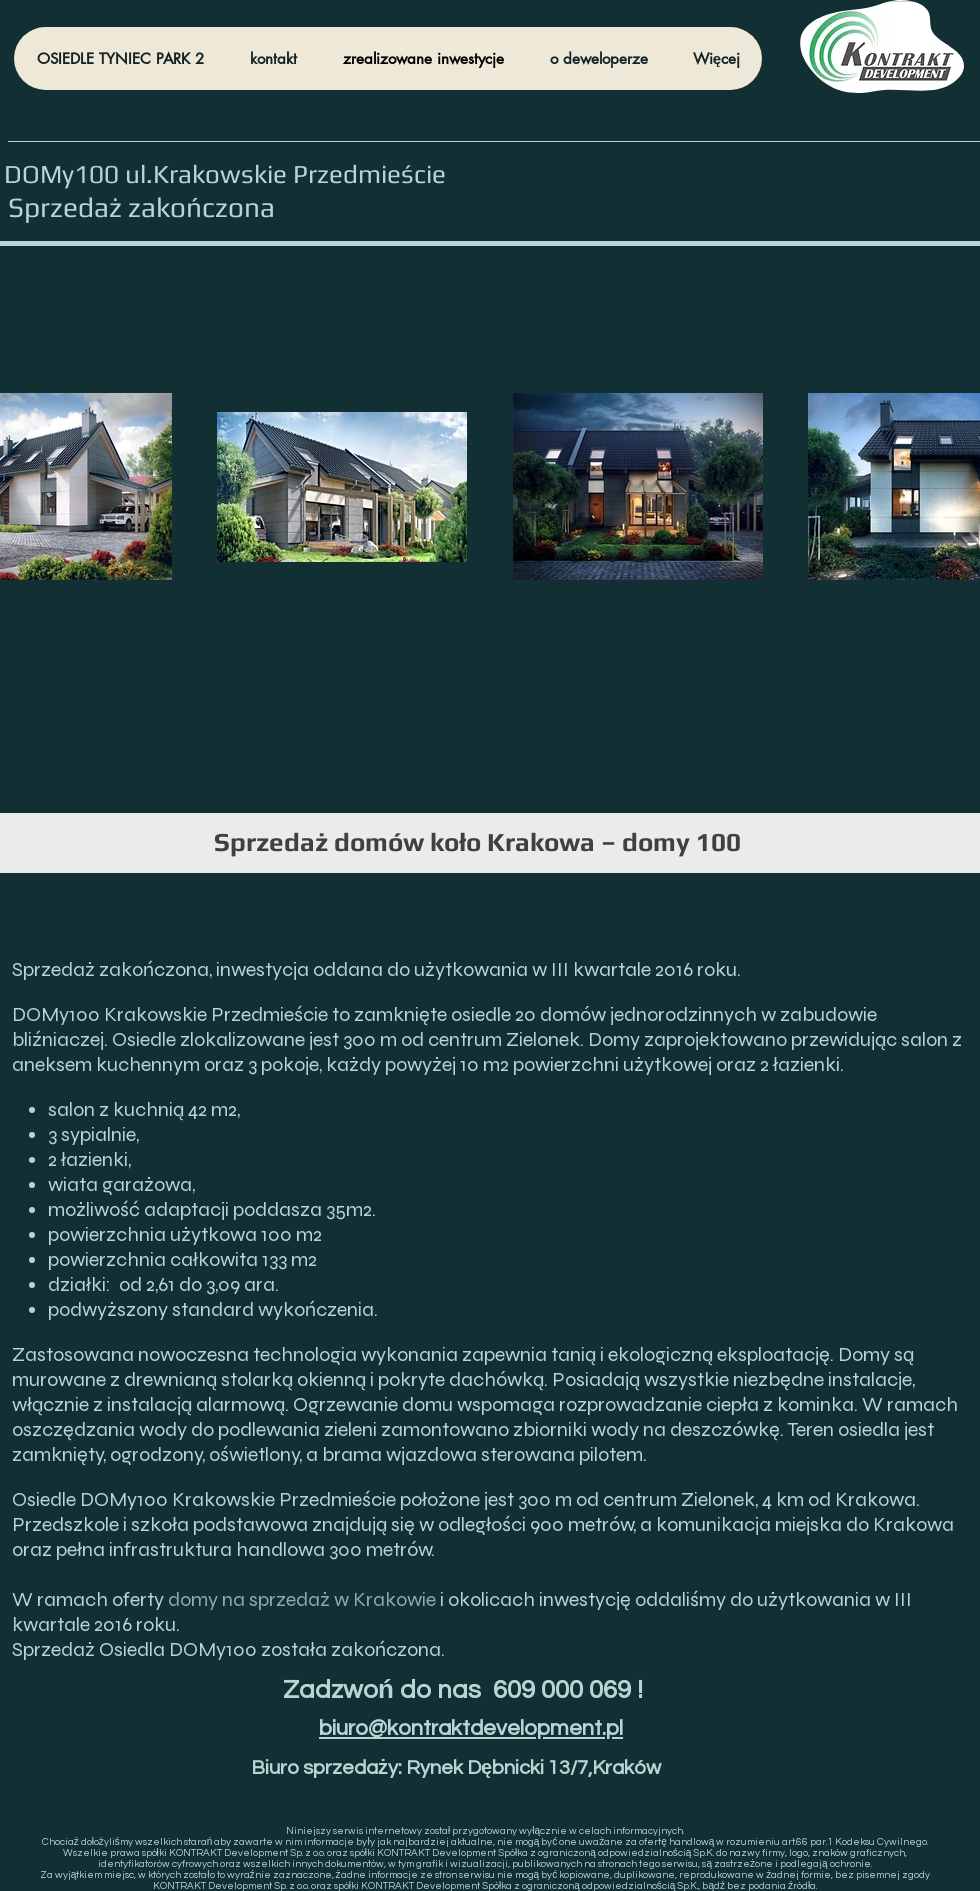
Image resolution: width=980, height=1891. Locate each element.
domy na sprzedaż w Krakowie (302, 1599)
